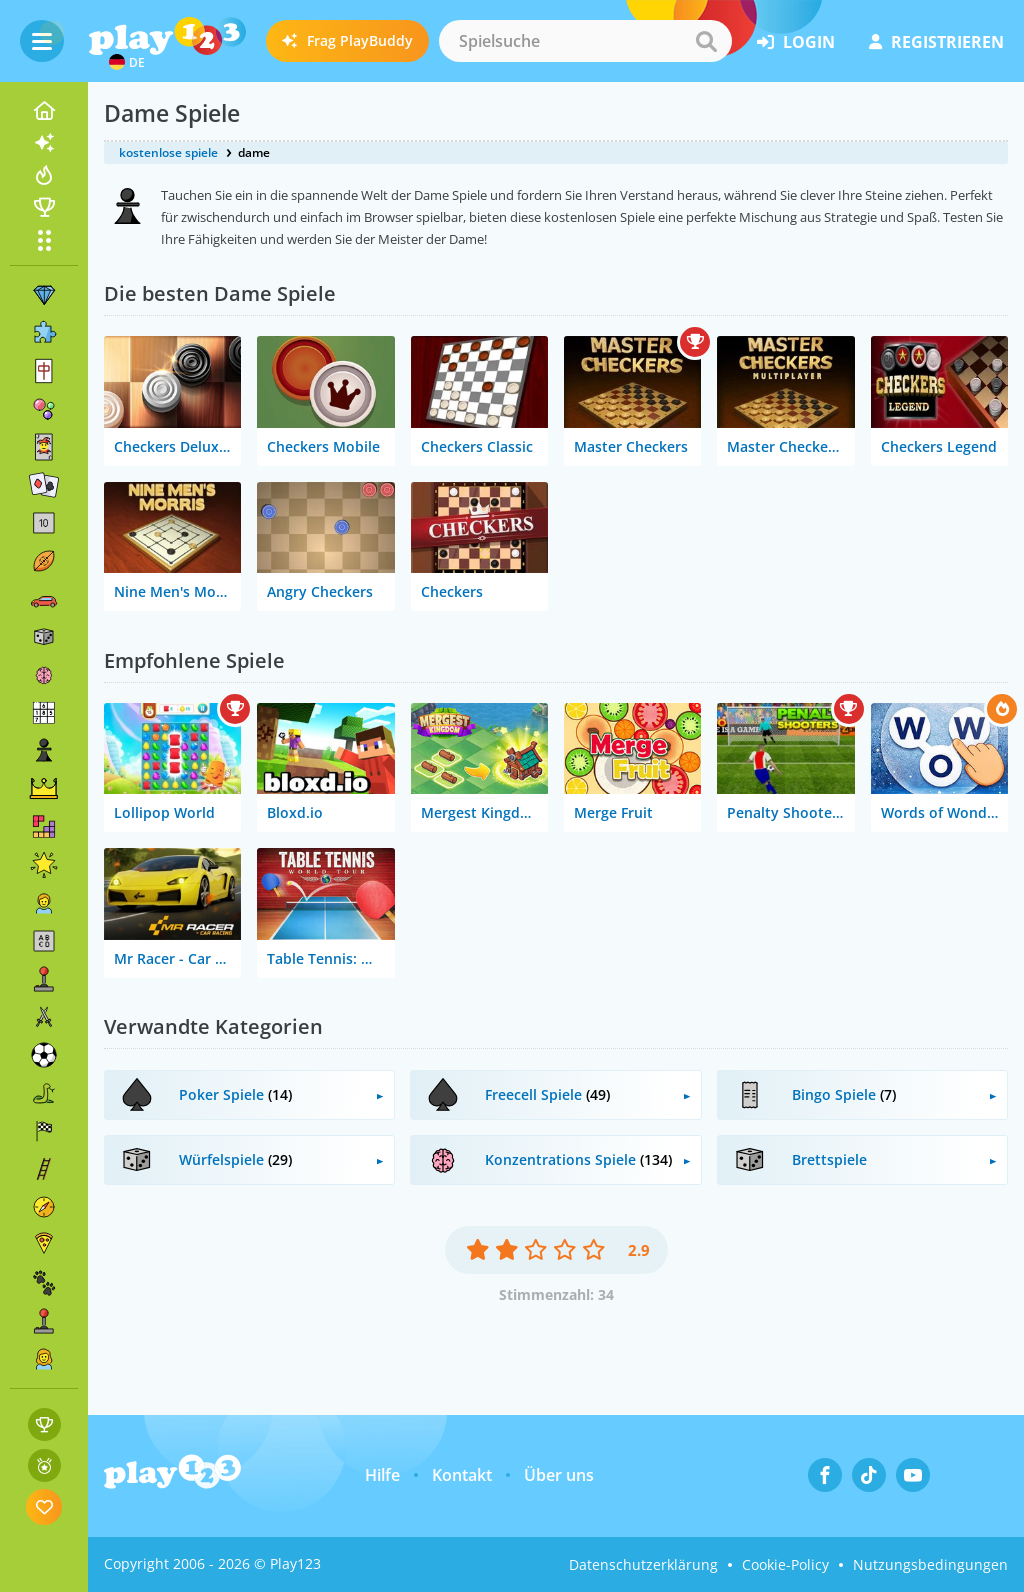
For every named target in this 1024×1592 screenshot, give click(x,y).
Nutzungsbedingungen (930, 1564)
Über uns (559, 1475)
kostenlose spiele (168, 152)
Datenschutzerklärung (643, 1564)
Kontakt (462, 1475)
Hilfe (382, 1475)
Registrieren (936, 42)
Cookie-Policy (785, 1564)
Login (796, 42)
